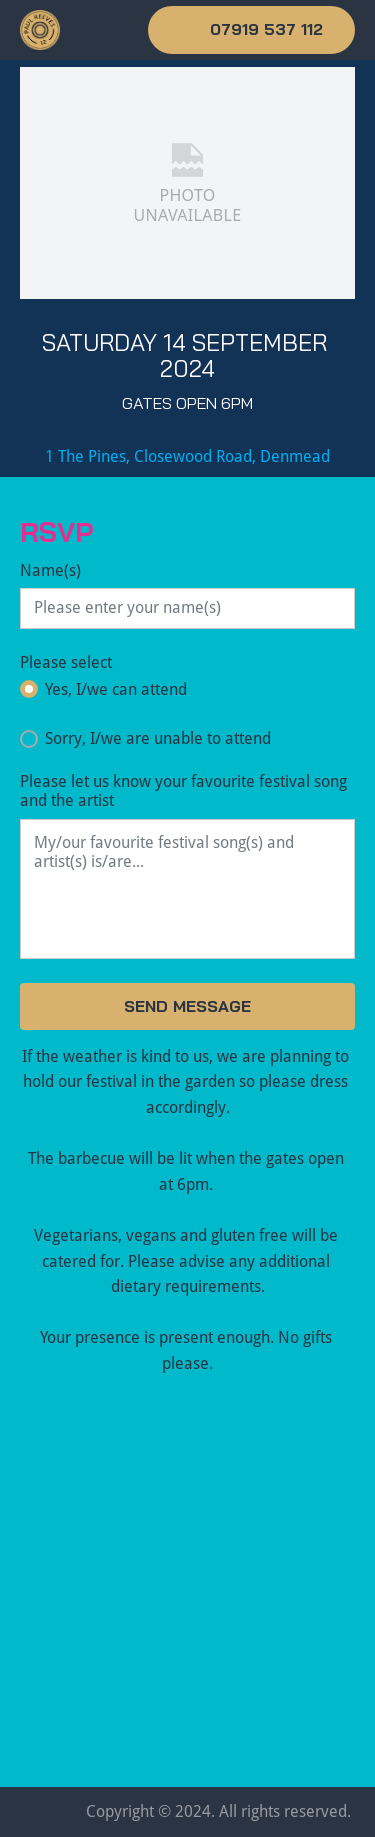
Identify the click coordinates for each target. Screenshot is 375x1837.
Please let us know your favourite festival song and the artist (183, 791)
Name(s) (50, 570)
